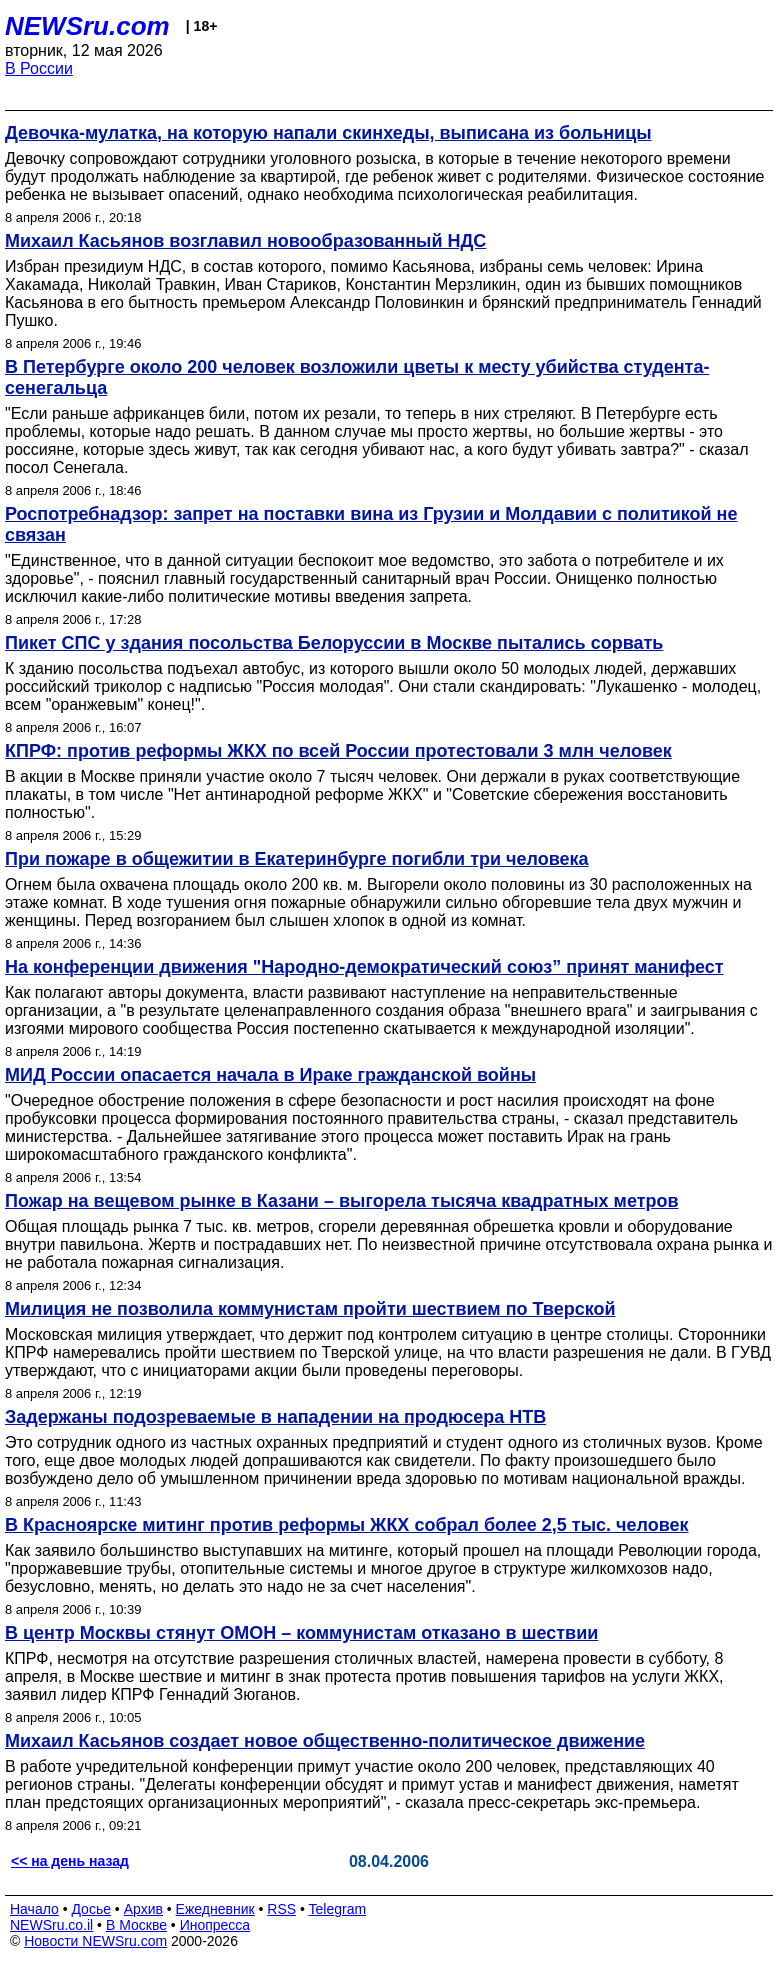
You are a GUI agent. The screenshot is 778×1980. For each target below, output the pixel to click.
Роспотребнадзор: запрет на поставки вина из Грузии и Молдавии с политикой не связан (371, 524)
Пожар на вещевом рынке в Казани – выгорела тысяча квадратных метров (342, 1201)
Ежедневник (215, 1909)
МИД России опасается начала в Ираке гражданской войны (270, 1075)
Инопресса (215, 1925)
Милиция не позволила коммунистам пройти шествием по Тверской (310, 1309)
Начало (34, 1909)
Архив (143, 1909)
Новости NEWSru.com (95, 1941)
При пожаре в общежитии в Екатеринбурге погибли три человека (297, 859)
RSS (281, 1909)
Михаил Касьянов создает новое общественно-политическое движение (325, 1741)
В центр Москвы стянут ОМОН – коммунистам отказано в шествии (301, 1633)
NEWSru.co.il (51, 1925)
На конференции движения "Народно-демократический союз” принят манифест (364, 967)
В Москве (136, 1925)
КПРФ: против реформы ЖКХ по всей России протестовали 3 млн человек (338, 751)
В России (39, 68)
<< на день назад (70, 1861)
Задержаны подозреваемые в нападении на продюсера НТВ (275, 1417)
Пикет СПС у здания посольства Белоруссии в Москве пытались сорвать (334, 643)
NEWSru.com (87, 26)
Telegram (338, 1909)
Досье (91, 1909)
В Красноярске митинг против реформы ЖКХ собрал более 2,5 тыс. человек (347, 1525)
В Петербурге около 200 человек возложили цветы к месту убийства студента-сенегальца (357, 377)
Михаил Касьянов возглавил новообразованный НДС (245, 241)
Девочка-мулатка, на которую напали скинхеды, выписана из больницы (328, 133)
